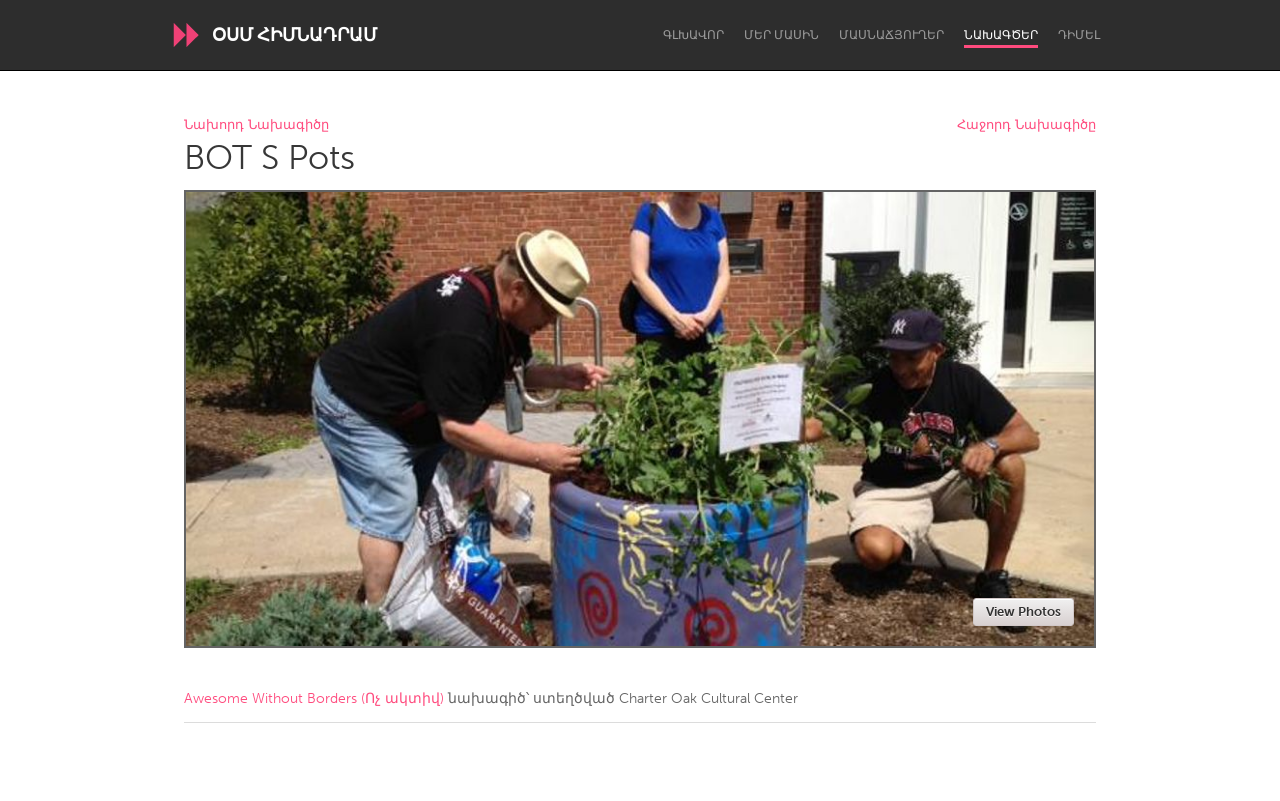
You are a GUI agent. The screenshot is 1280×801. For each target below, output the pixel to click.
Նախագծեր (1001, 35)
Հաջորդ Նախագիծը (1026, 125)
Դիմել (1079, 35)
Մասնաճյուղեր (891, 35)
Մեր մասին (781, 35)
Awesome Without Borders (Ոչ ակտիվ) (314, 698)
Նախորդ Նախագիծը (256, 125)
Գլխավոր (693, 35)
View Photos (1023, 611)
